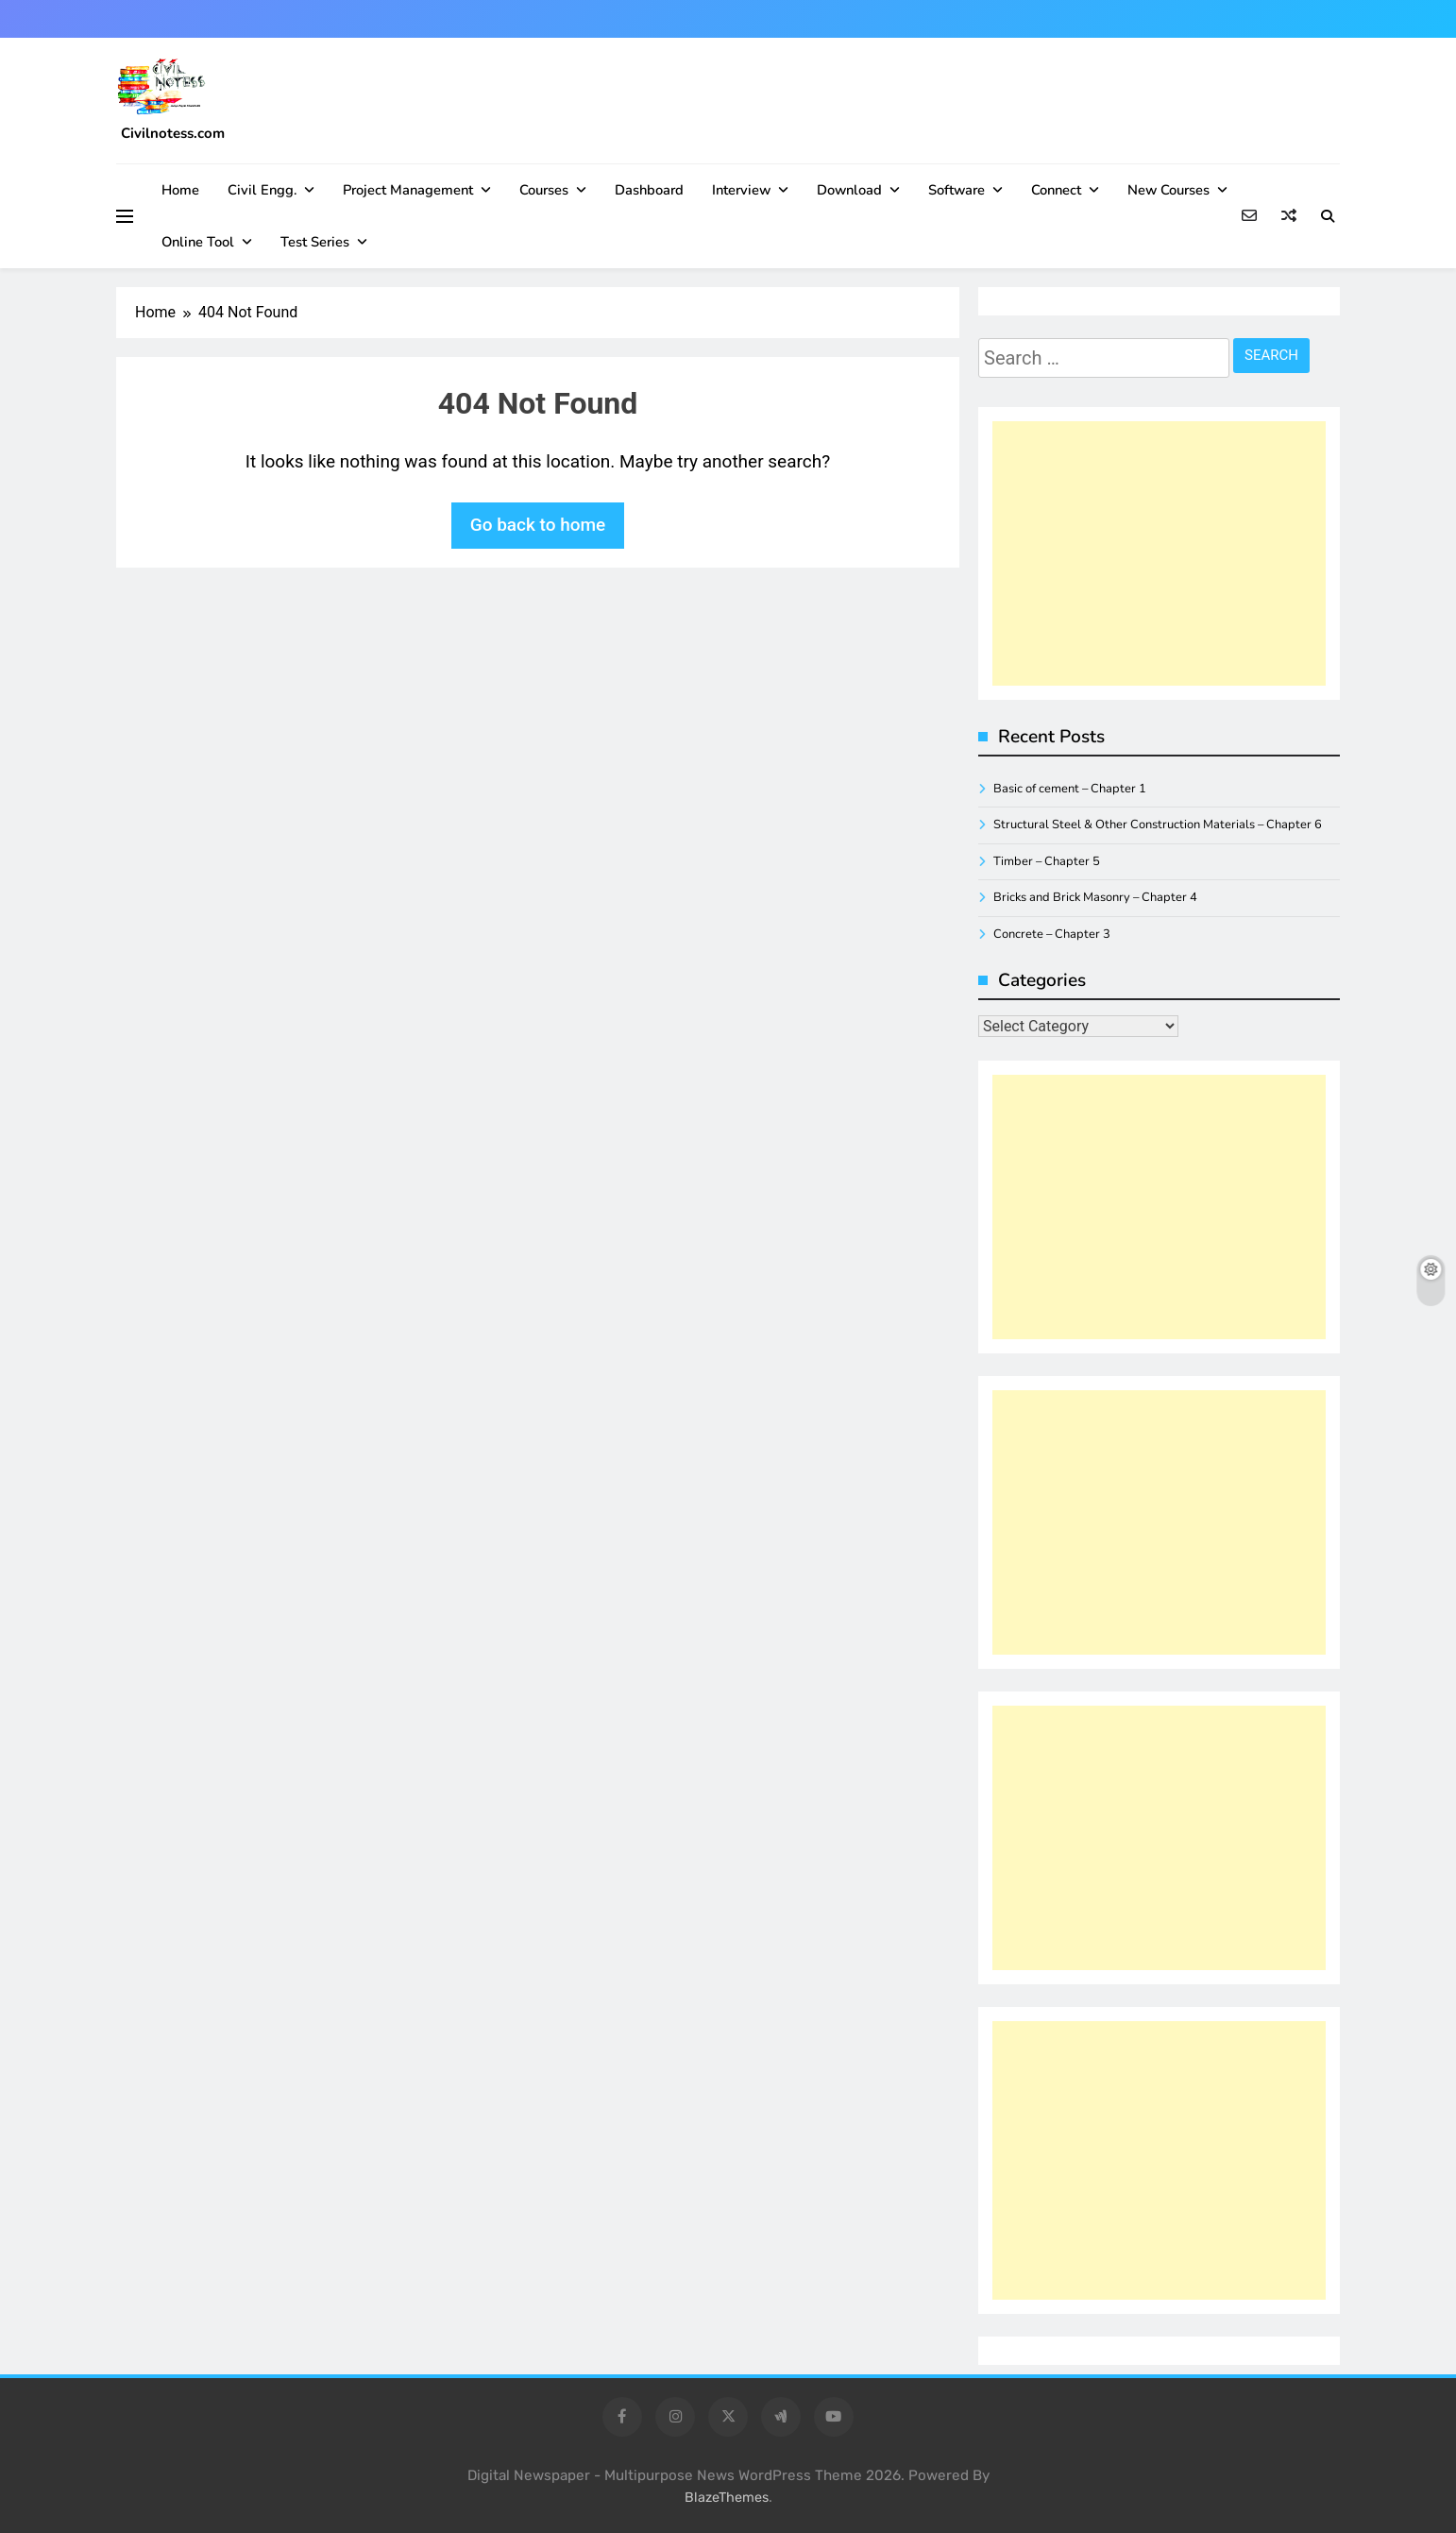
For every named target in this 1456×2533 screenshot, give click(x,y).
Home (180, 189)
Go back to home (538, 525)
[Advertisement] (1159, 553)
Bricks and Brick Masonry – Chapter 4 (1095, 897)
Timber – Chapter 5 (1046, 861)
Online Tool (197, 241)
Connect (1056, 189)
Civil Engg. (262, 189)
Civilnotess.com (173, 133)
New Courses (1168, 189)
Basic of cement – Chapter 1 (1069, 788)
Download (849, 189)
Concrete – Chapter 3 (1051, 934)
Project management (408, 189)
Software (956, 189)
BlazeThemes (727, 2498)
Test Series (314, 241)
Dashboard (649, 189)
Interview (741, 189)
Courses (543, 189)
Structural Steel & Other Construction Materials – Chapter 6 (1157, 824)
